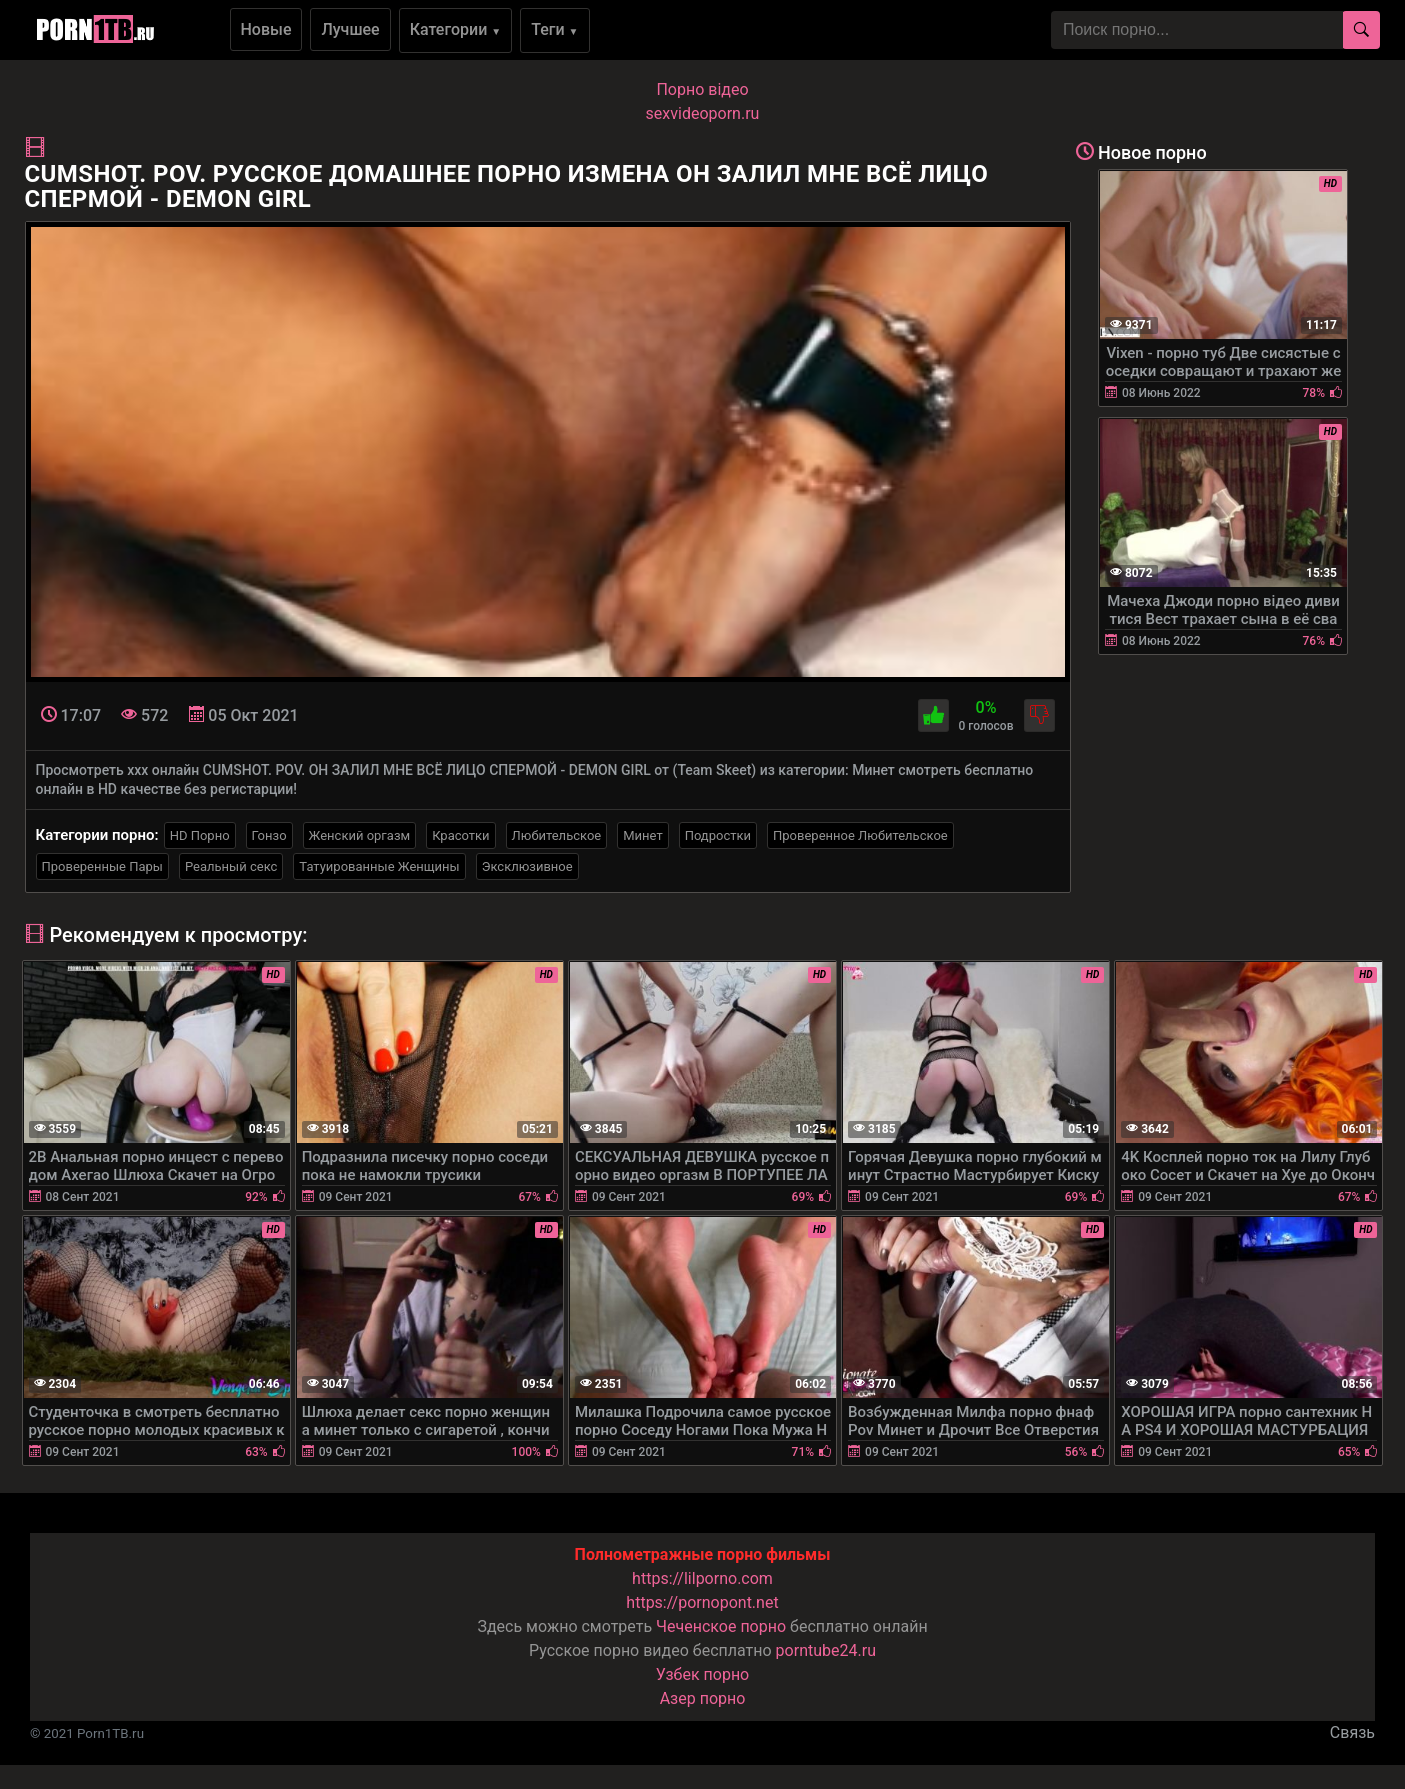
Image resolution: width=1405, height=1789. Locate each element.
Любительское (557, 835)
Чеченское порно (721, 1626)
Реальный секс (231, 866)
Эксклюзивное (527, 866)
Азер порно (703, 1698)
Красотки (460, 835)
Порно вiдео (702, 89)
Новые (266, 29)
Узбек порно (703, 1674)
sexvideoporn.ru (703, 113)
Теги (554, 29)
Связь (1352, 1732)
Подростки (718, 835)
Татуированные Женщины (379, 866)
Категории (456, 29)
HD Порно (200, 835)
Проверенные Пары (102, 866)
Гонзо (269, 835)
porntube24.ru (826, 1650)
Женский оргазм (360, 835)
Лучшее (350, 29)
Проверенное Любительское (860, 835)
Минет (642, 835)
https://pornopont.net (702, 1602)
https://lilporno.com (702, 1578)
